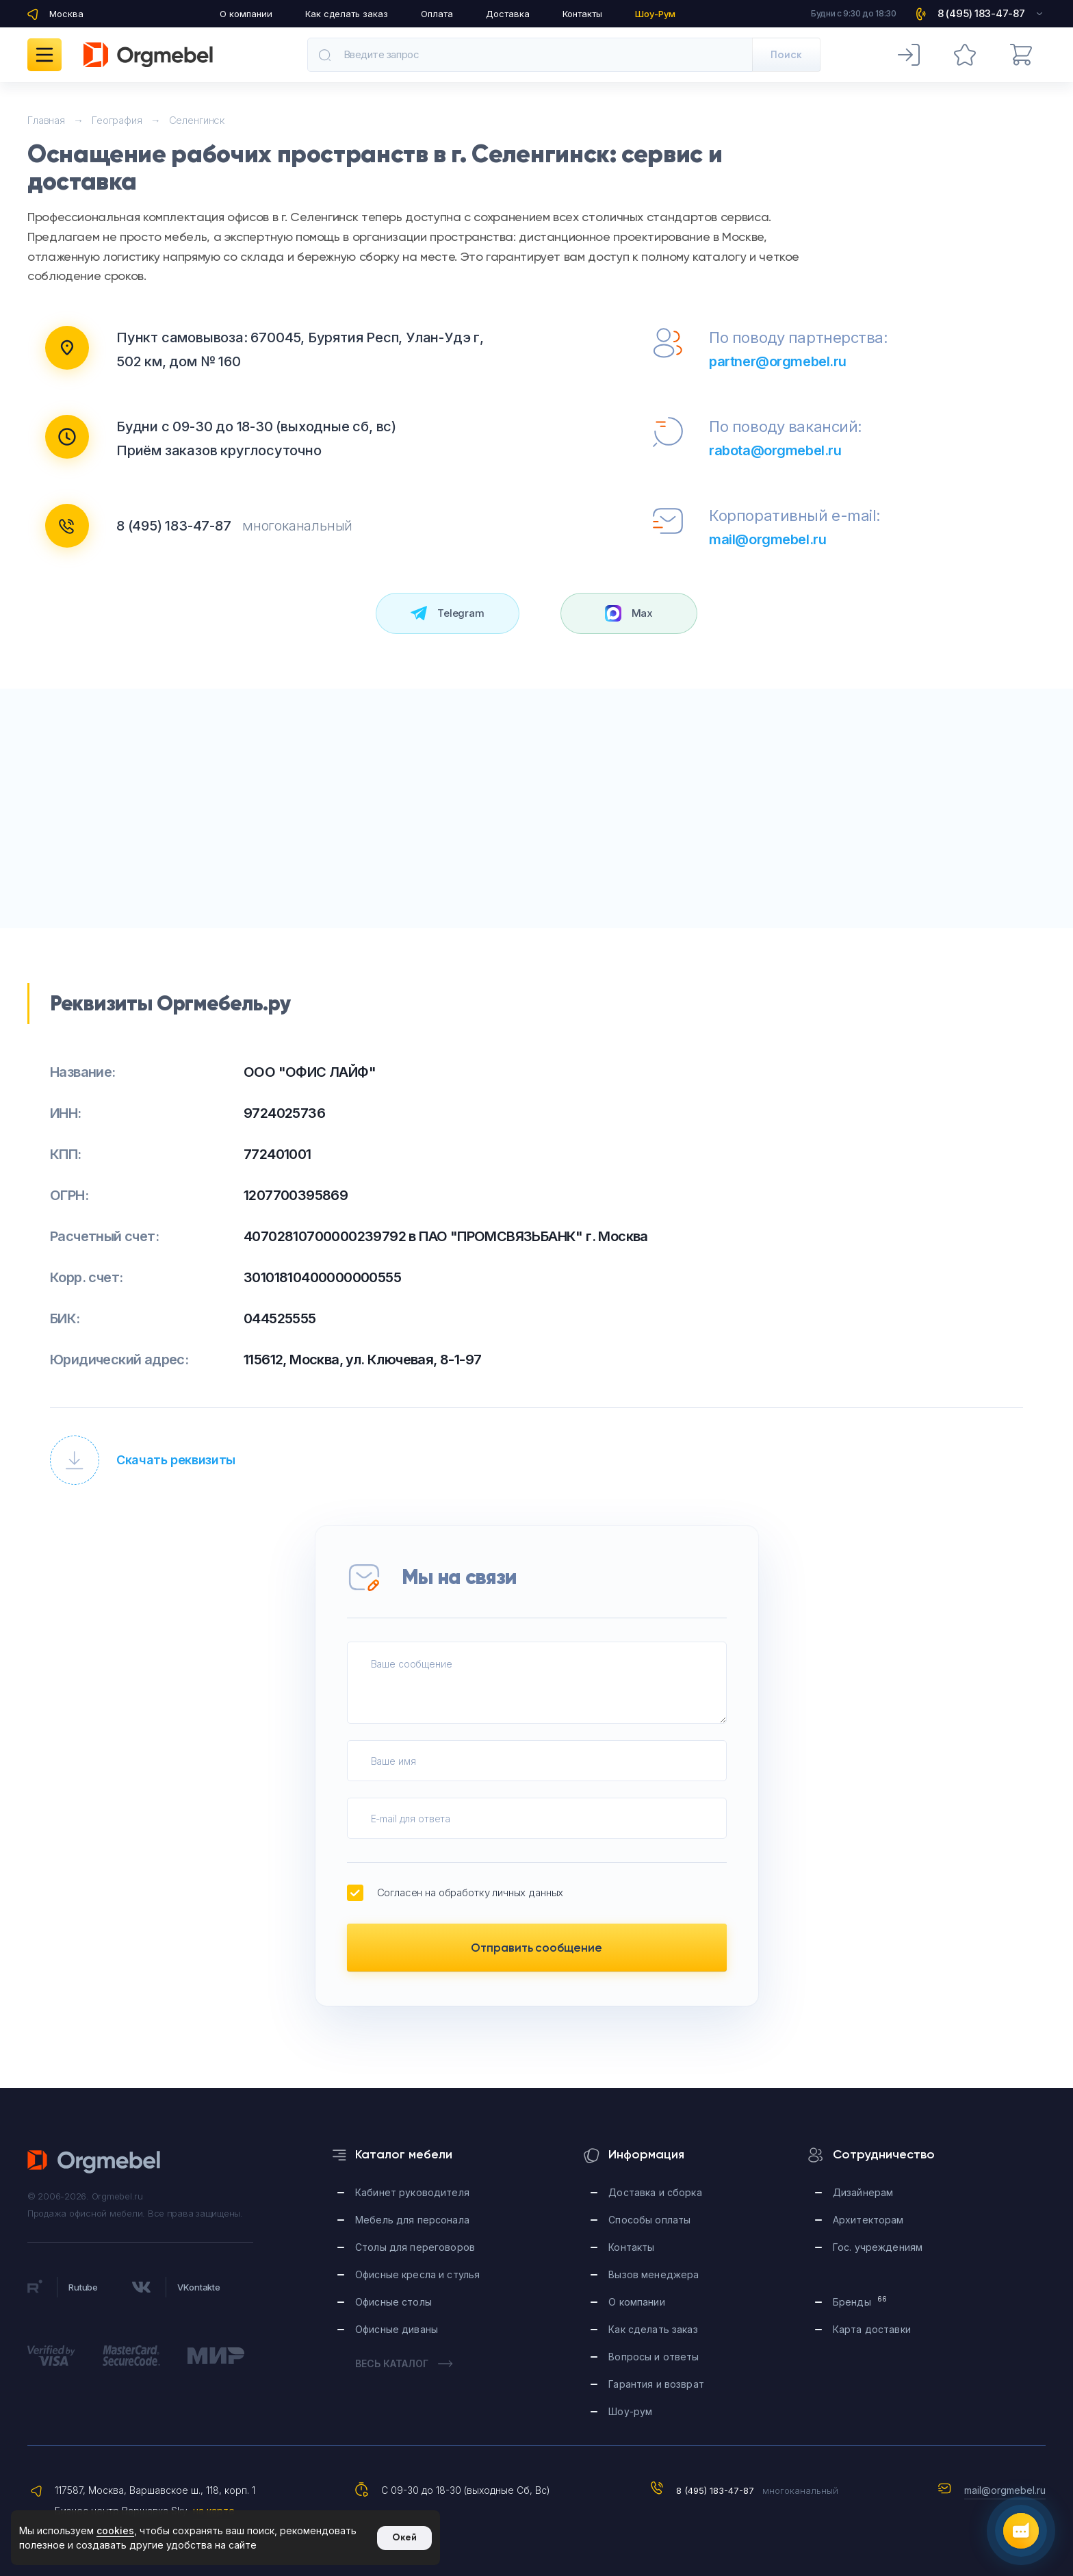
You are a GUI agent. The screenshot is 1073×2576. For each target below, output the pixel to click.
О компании (246, 13)
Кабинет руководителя (412, 2192)
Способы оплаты (649, 2220)
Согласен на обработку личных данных (455, 1893)
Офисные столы (393, 2302)
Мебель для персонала (412, 2220)
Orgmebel (94, 2161)
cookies (115, 2530)
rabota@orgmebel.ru (775, 450)
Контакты (582, 13)
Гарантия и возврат (656, 2384)
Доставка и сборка (654, 2192)
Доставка (508, 13)
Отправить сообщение (536, 1947)
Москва (66, 13)
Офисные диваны (396, 2329)
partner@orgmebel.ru (777, 361)
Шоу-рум (630, 2411)
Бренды (860, 2301)
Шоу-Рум (655, 13)
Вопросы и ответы (653, 2356)
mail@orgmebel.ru (767, 539)
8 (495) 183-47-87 (173, 526)
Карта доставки (872, 2329)
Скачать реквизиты (142, 1460)
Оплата (437, 13)
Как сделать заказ (346, 13)
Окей (404, 2537)
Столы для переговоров (415, 2247)
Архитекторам (868, 2220)
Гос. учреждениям (877, 2247)
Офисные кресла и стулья (417, 2274)
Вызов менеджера (653, 2274)
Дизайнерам (863, 2192)
